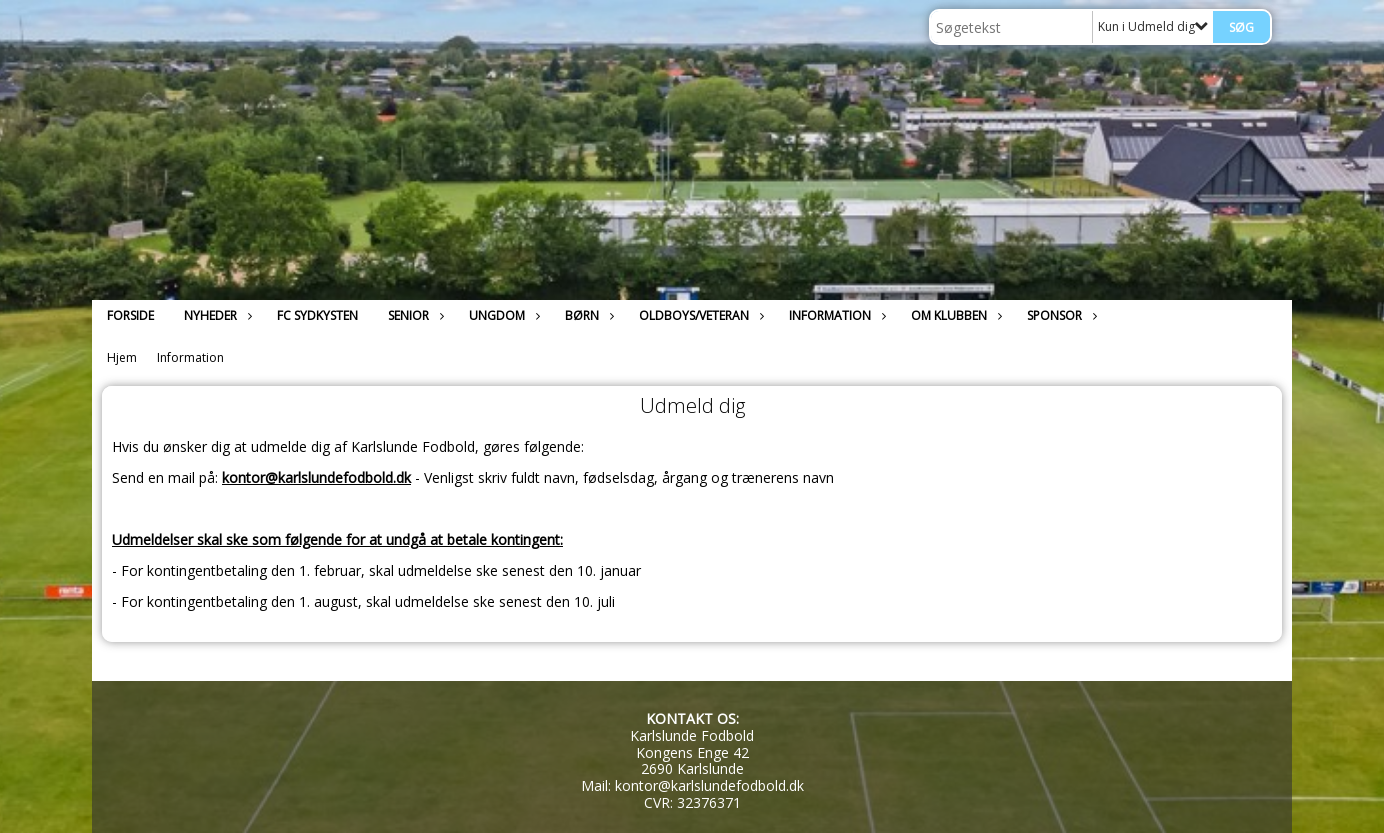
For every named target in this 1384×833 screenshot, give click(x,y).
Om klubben (954, 315)
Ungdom (502, 315)
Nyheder (215, 315)
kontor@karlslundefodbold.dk (316, 477)
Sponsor (1059, 315)
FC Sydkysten (317, 315)
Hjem (122, 357)
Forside (130, 315)
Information (835, 315)
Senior (413, 315)
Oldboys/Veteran (699, 315)
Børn (587, 315)
